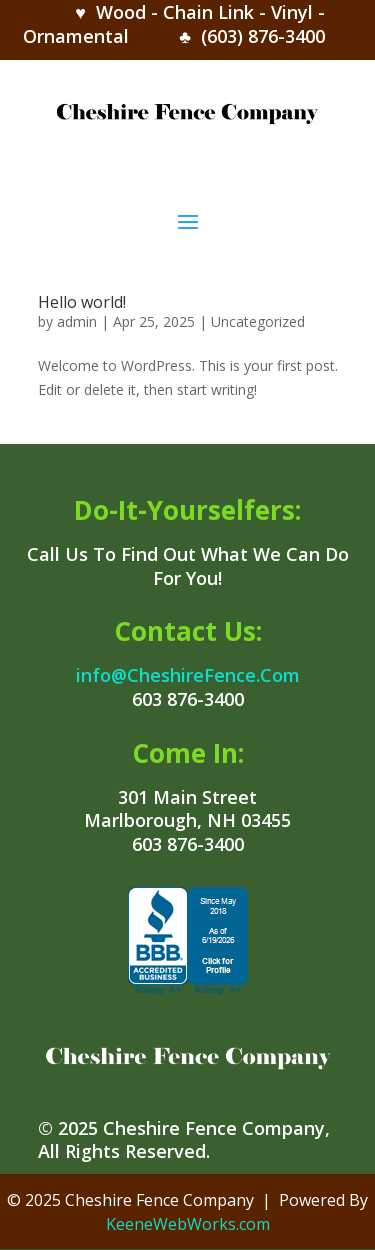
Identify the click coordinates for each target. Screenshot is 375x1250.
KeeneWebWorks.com (188, 1224)
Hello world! (82, 302)
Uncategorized (258, 321)
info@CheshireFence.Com (188, 675)
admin (77, 321)
